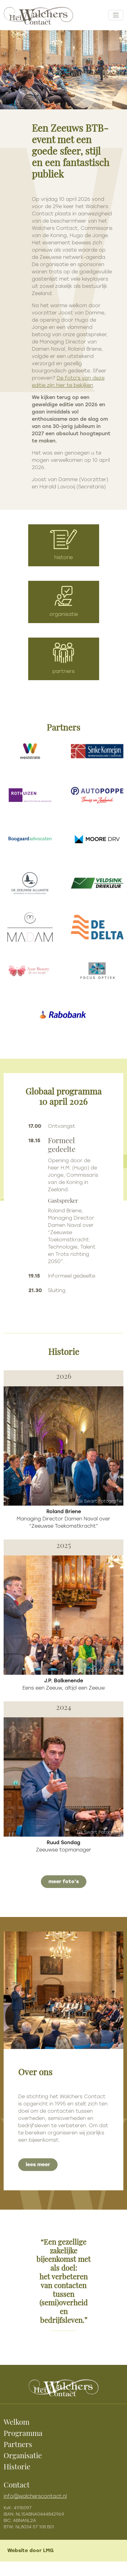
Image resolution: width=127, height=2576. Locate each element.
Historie (17, 2467)
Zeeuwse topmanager (63, 1846)
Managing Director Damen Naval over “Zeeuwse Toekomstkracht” (63, 1519)
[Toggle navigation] (115, 15)
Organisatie (23, 2456)
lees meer (38, 2164)
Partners (18, 2445)
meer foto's (63, 1881)
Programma (23, 2434)
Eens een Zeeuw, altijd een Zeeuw (63, 1684)
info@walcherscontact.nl (35, 2496)
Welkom (16, 2422)
